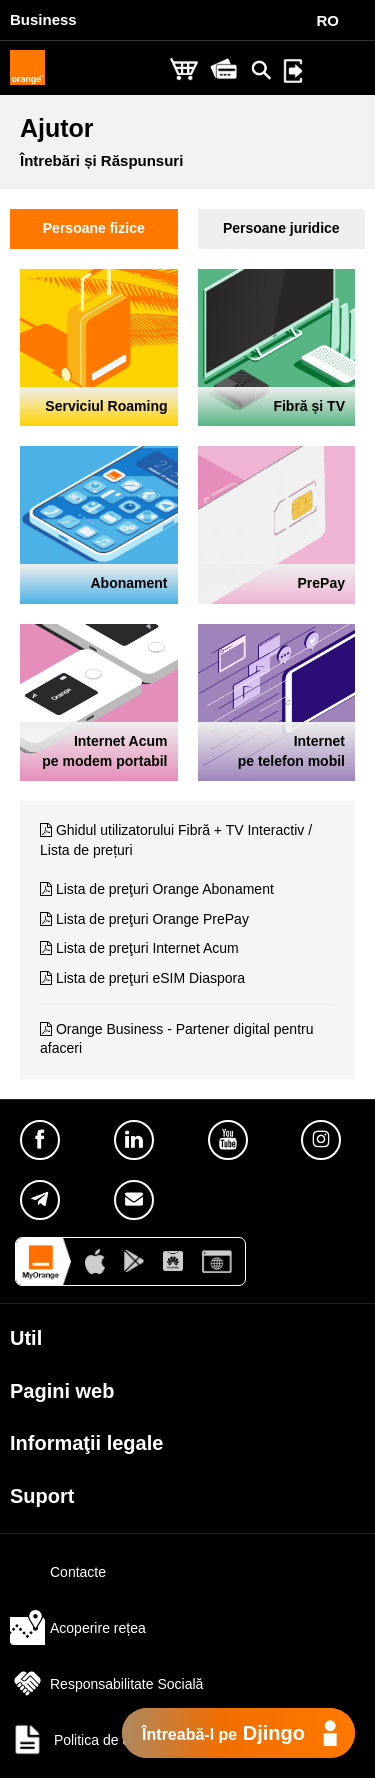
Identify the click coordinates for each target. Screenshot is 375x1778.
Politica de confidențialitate (115, 1740)
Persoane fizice (94, 228)
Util (26, 1338)
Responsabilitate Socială (106, 1684)
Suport (42, 1496)
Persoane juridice (281, 228)
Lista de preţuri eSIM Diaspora (150, 978)
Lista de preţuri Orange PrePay (152, 919)
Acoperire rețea (78, 1628)
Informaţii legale (86, 1443)
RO (328, 20)
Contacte (58, 1572)
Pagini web (62, 1391)
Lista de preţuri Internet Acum (147, 948)
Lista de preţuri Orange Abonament (165, 889)
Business (43, 19)
